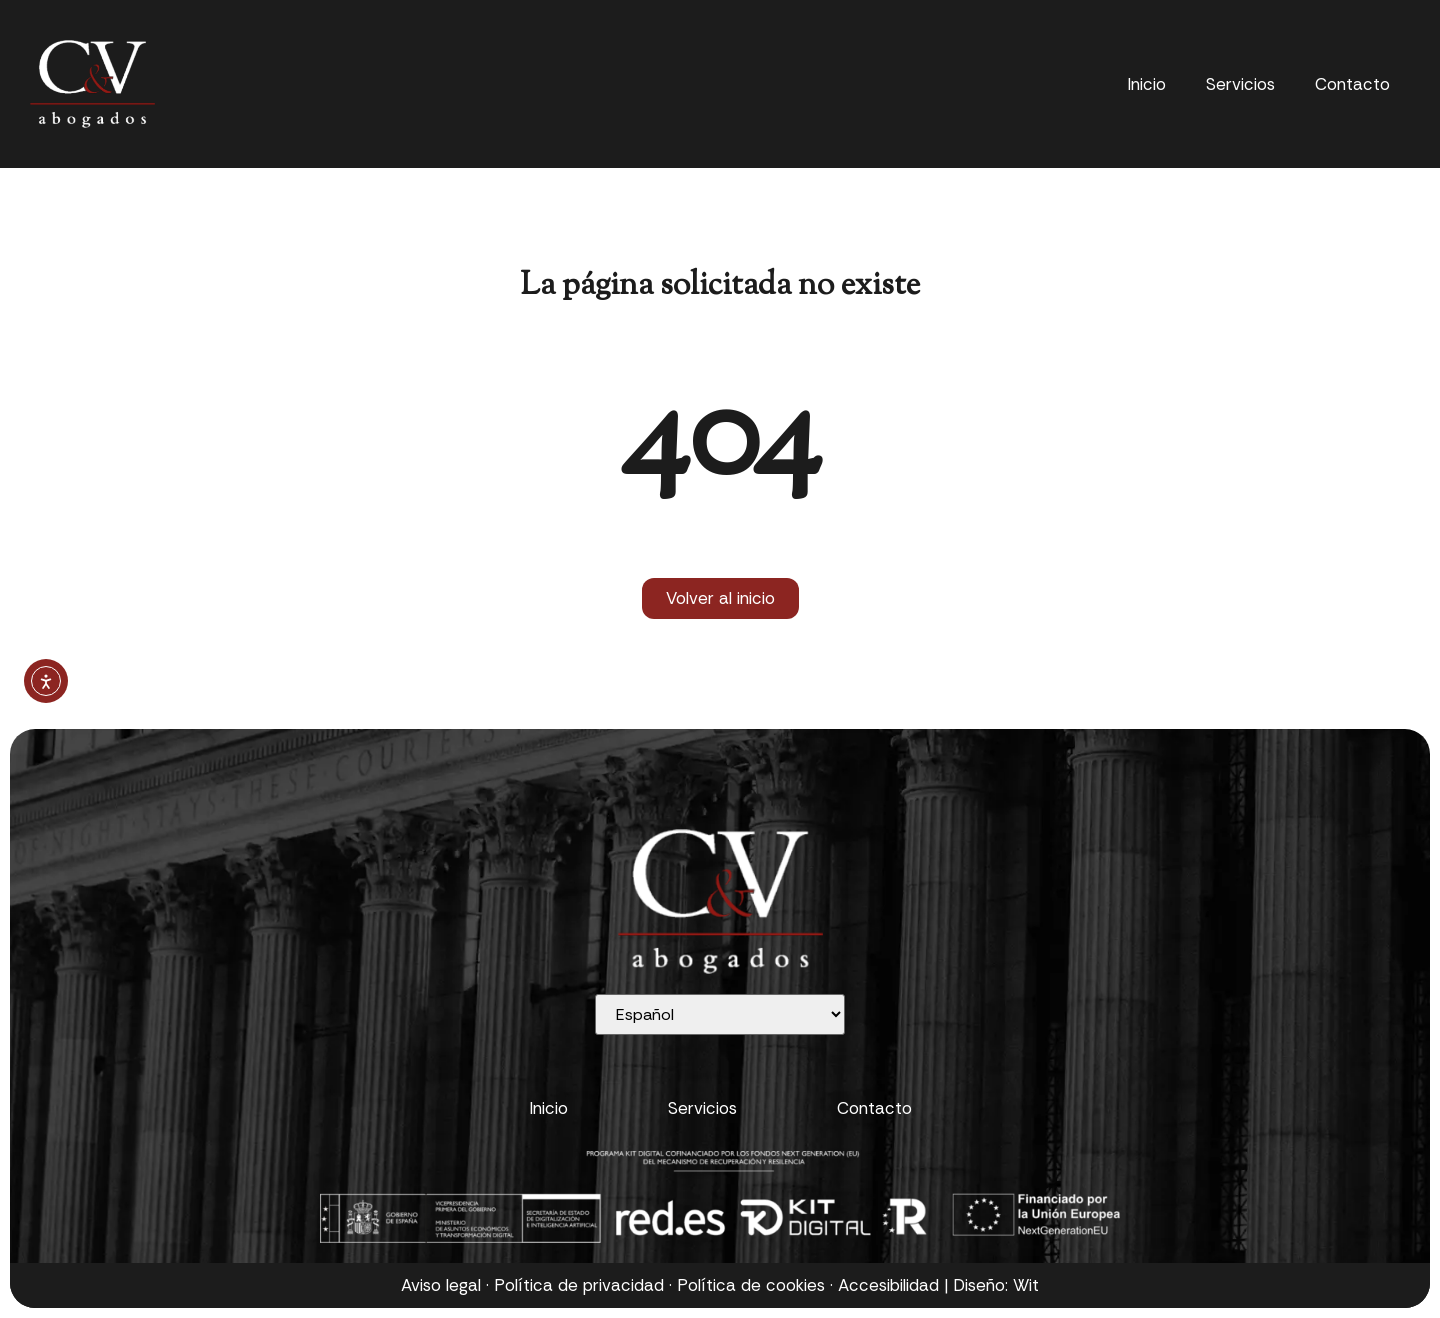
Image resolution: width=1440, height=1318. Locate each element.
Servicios (1240, 84)
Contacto (1352, 84)
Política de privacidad (579, 1285)
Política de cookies (751, 1285)
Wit (1026, 1285)
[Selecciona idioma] (720, 1014)
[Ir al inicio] (92, 84)
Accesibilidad (888, 1285)
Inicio (1146, 84)
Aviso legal (441, 1285)
